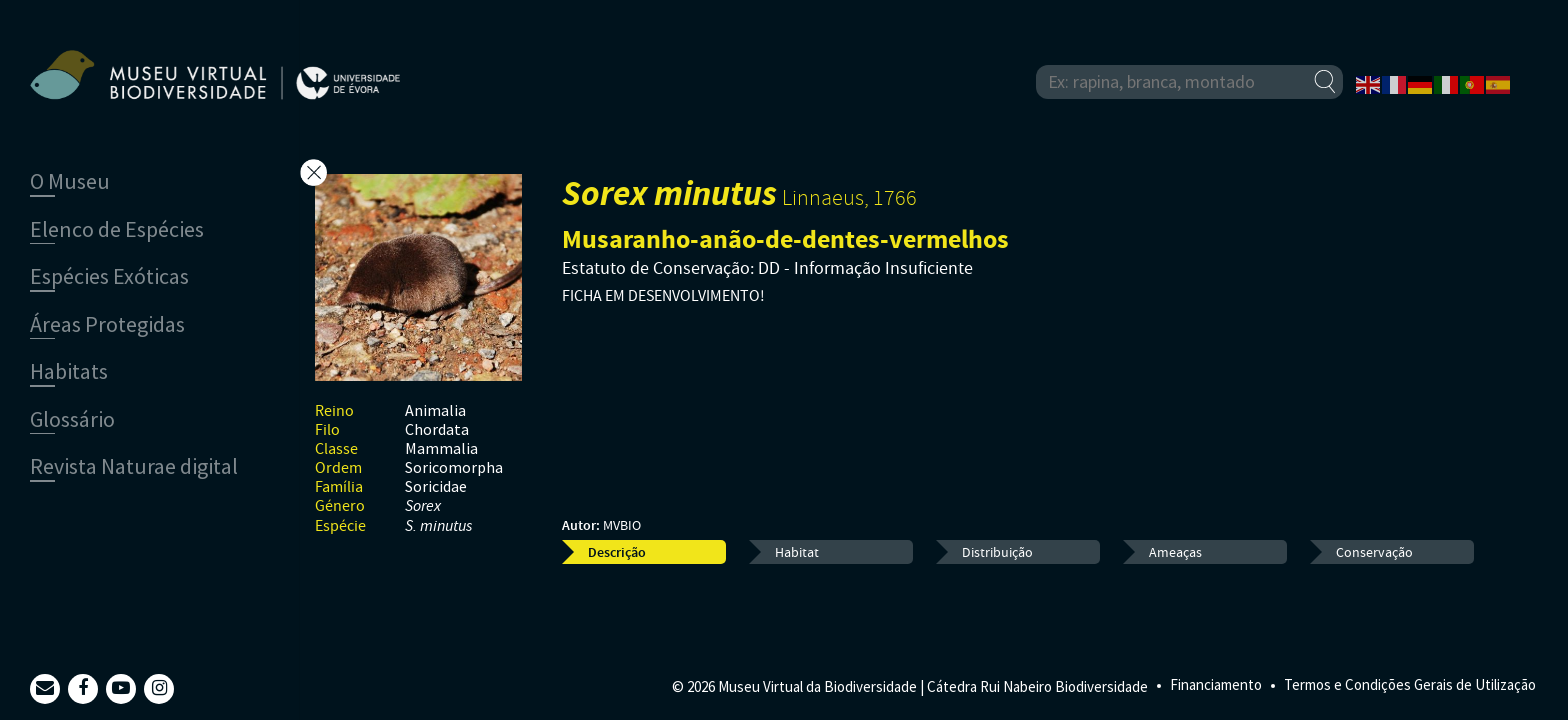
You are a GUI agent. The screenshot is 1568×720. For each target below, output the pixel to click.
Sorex (423, 506)
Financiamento (1216, 684)
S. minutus (438, 526)
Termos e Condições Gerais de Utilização (1410, 684)
